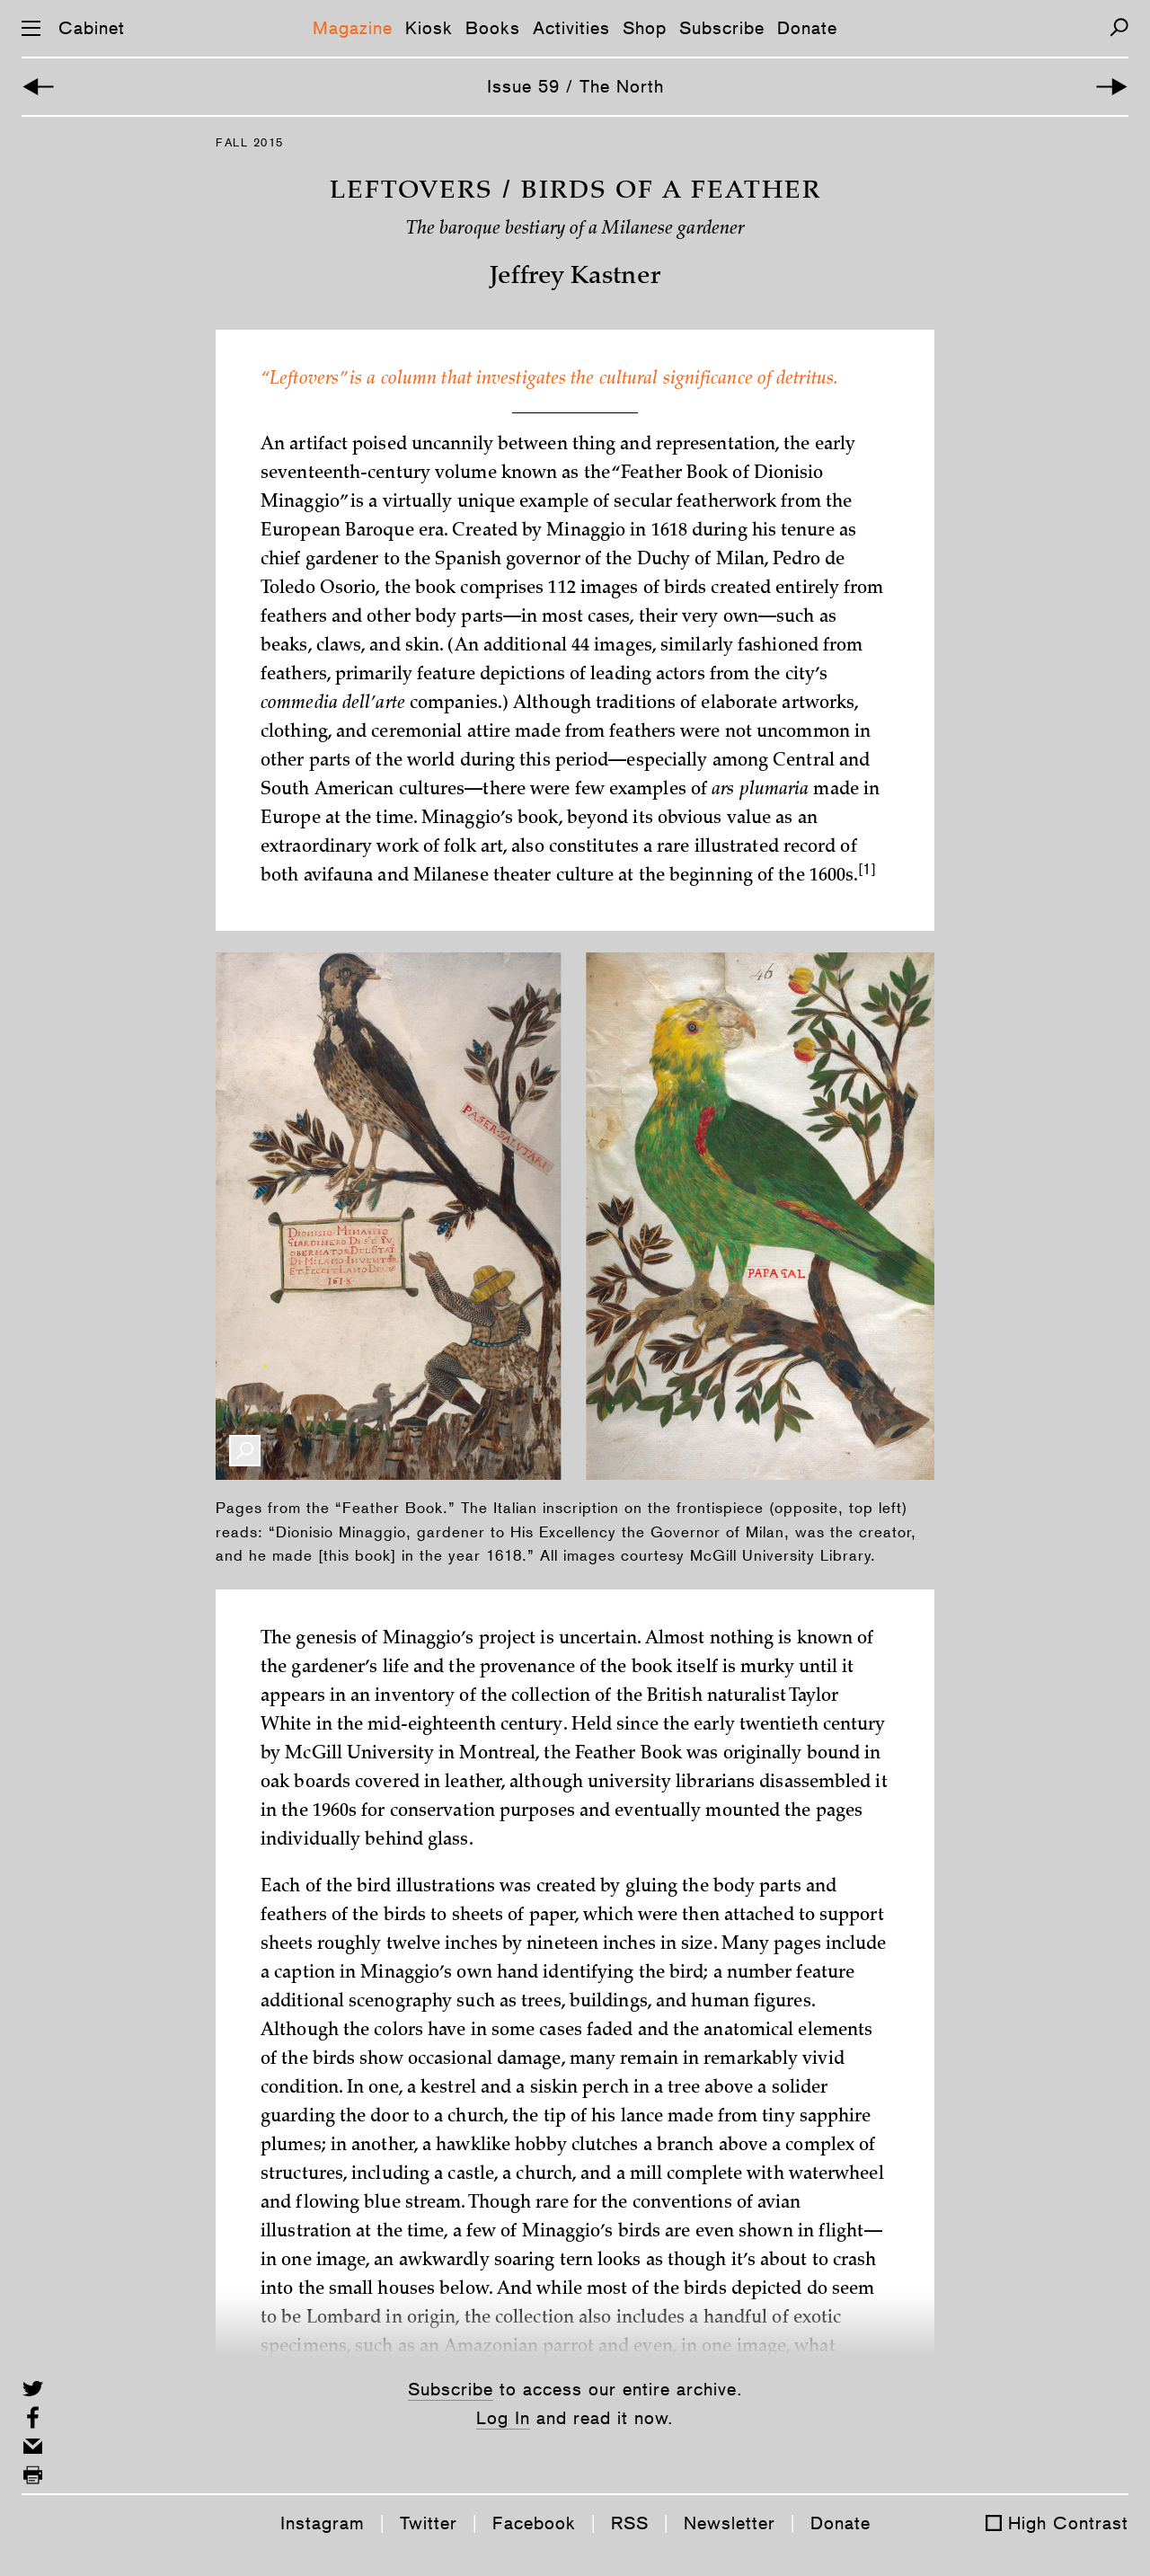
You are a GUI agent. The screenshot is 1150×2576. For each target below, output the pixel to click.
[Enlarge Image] (245, 1450)
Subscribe (722, 28)
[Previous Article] (38, 86)
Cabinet (91, 28)
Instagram (322, 2523)
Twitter (428, 2523)
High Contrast (1068, 2523)
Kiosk (429, 28)
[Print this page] (33, 2475)
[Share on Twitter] (33, 2388)
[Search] (1119, 27)
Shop (645, 28)
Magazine (353, 28)
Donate (807, 28)
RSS (630, 2523)
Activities (571, 28)
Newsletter (729, 2523)
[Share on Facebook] (33, 2417)
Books (492, 28)
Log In (503, 2418)
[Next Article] (1111, 86)
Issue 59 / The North (575, 86)
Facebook (534, 2523)
